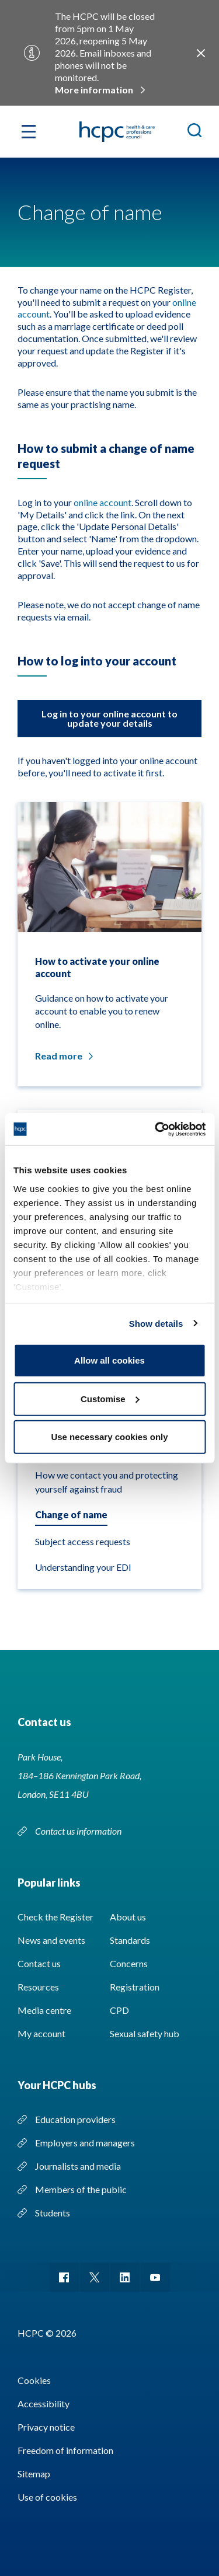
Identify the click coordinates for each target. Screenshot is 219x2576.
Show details (156, 1323)
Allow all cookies (109, 1360)
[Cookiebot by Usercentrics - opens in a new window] (156, 1129)
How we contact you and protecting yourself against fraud (106, 1481)
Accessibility (43, 2403)
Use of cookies (47, 2496)
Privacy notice (46, 2426)
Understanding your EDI (83, 1567)
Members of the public (81, 2189)
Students (52, 2212)
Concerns (129, 1963)
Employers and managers (85, 2142)
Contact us (39, 1963)
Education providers (75, 2119)
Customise (110, 1398)
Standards (130, 1940)
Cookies (34, 2380)
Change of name (71, 1514)
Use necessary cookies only (109, 1437)
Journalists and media (78, 2165)
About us (128, 1916)
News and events (51, 1940)
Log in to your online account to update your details (109, 718)
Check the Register (55, 1916)
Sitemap (34, 2473)
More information (94, 89)
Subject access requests (82, 1541)
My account (41, 2033)
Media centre (44, 2010)
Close (201, 53)
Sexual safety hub (144, 2033)
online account (102, 502)
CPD (119, 2010)
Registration (134, 1986)
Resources (38, 1986)
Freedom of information (65, 2450)
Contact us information (79, 1830)
